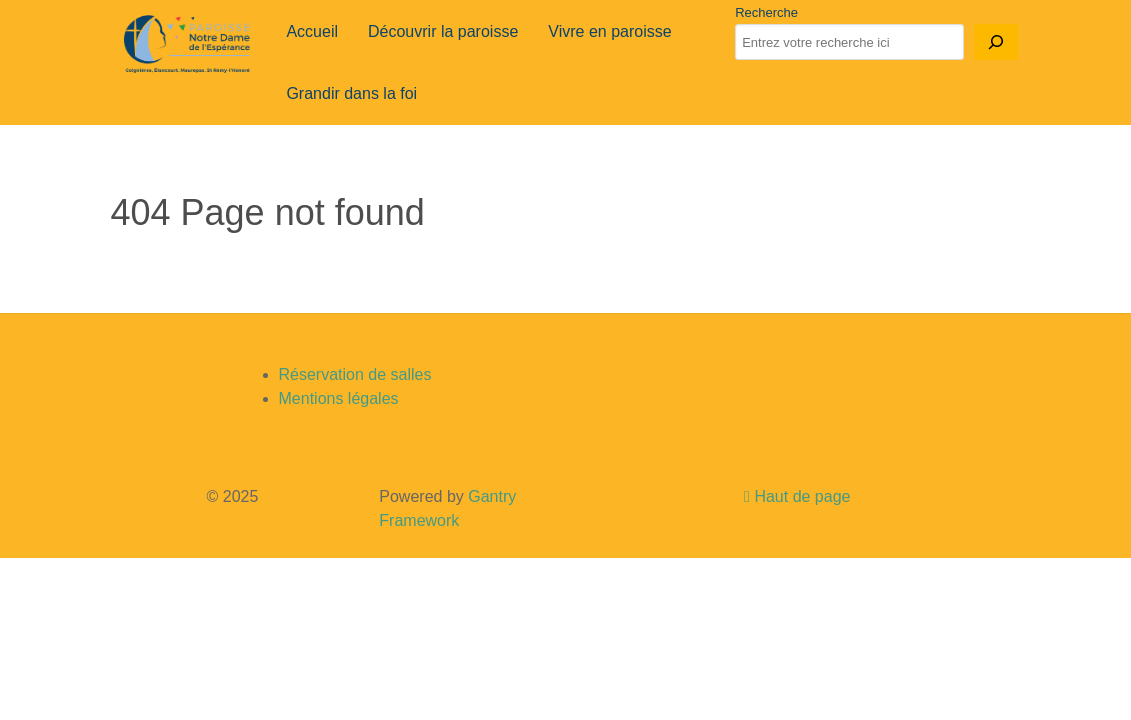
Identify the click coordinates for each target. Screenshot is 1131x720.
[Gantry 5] (188, 44)
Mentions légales (339, 398)
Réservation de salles (355, 374)
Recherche (766, 12)
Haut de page (797, 496)
